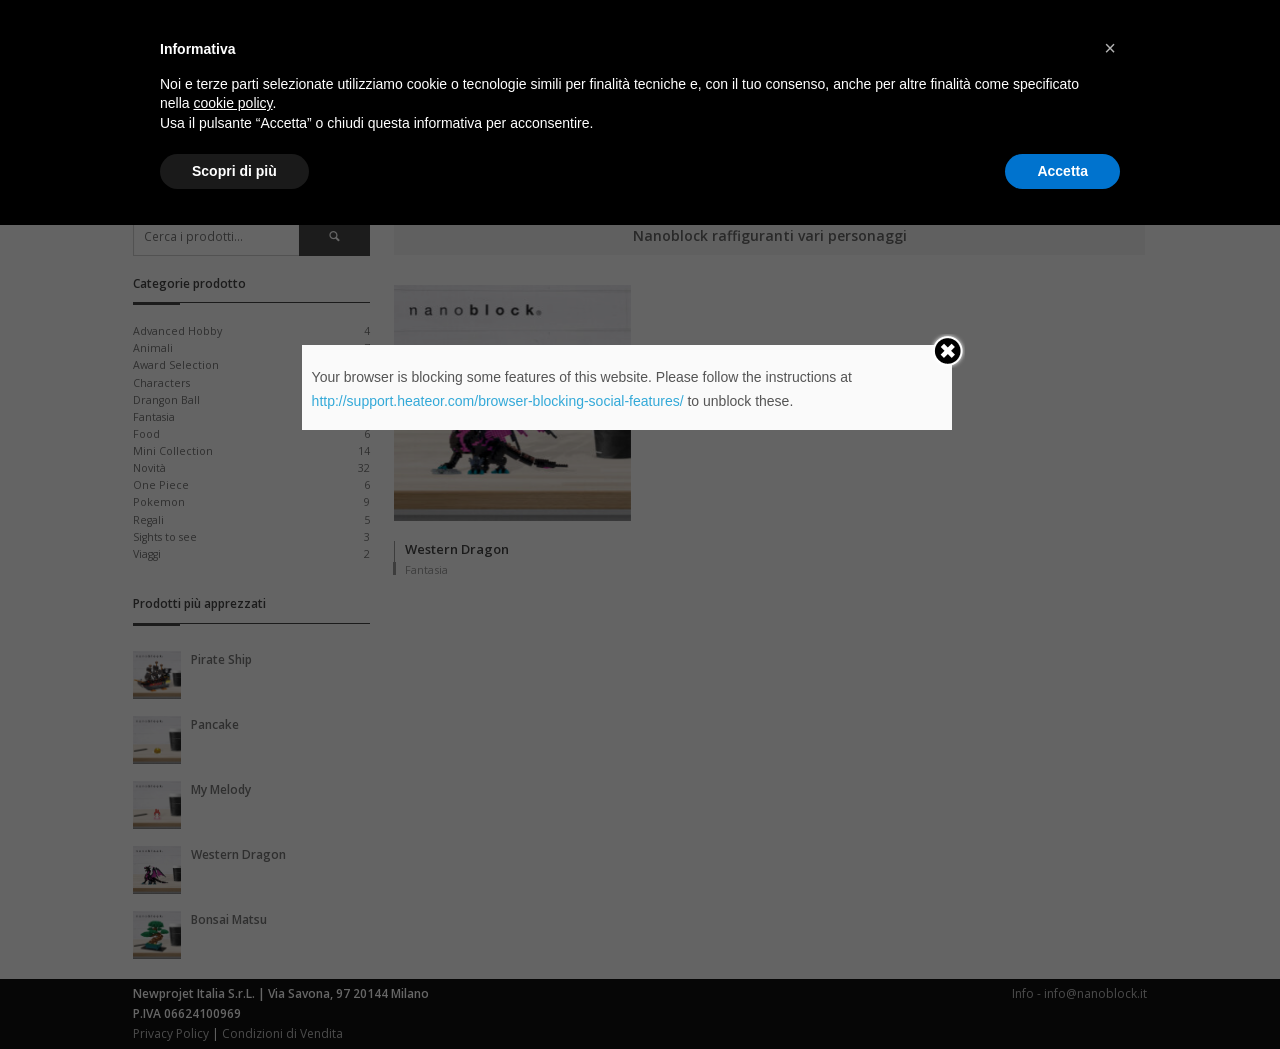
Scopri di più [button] (234, 994)
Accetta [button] (1062, 994)
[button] (1110, 872)
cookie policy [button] (232, 927)
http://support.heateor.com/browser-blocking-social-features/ (498, 401)
